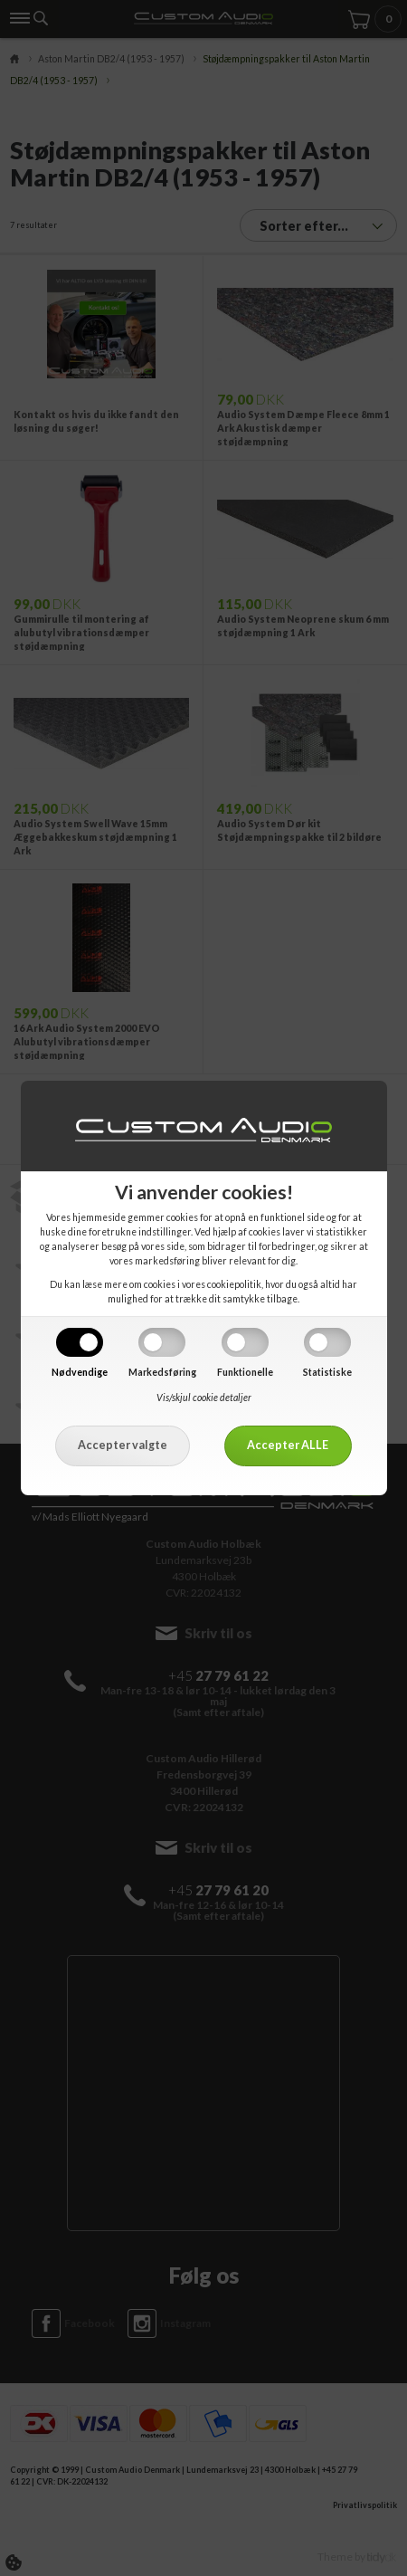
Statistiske (327, 1372)
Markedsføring (162, 1372)
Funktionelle (245, 1372)
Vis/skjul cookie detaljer (203, 1397)
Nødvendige (80, 1372)
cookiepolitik (234, 1284)
